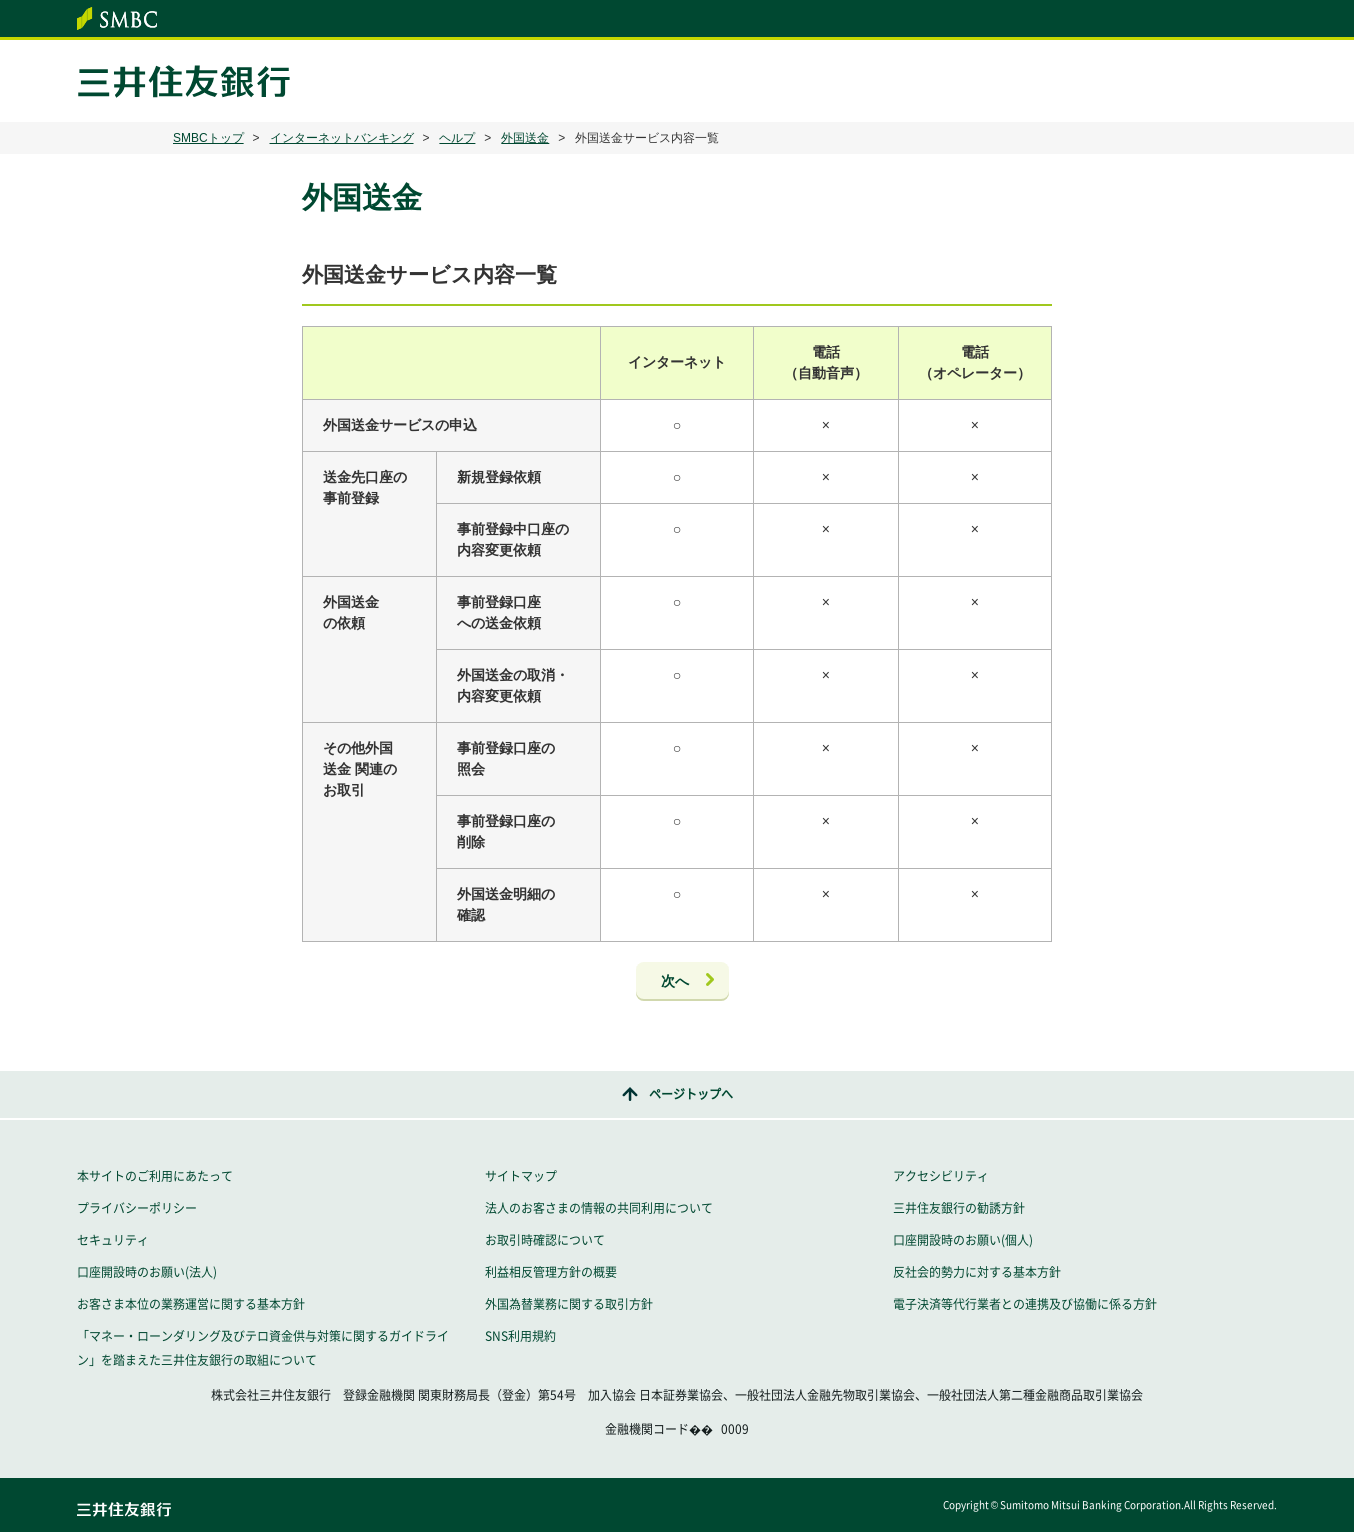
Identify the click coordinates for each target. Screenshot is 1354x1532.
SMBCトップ (208, 138)
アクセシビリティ (941, 1176)
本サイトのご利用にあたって (155, 1176)
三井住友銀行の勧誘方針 (959, 1208)
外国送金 (525, 138)
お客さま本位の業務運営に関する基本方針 (191, 1304)
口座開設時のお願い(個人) (963, 1240)
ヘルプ (457, 138)
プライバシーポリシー (137, 1208)
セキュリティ (113, 1240)
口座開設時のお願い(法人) (147, 1272)
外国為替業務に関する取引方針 (569, 1304)
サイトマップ (521, 1176)
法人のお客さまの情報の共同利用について (599, 1208)
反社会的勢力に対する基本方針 (977, 1272)
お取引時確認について (545, 1240)
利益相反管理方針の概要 (551, 1272)
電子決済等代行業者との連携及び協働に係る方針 (1025, 1304)
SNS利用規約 (520, 1336)
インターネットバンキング (342, 138)
